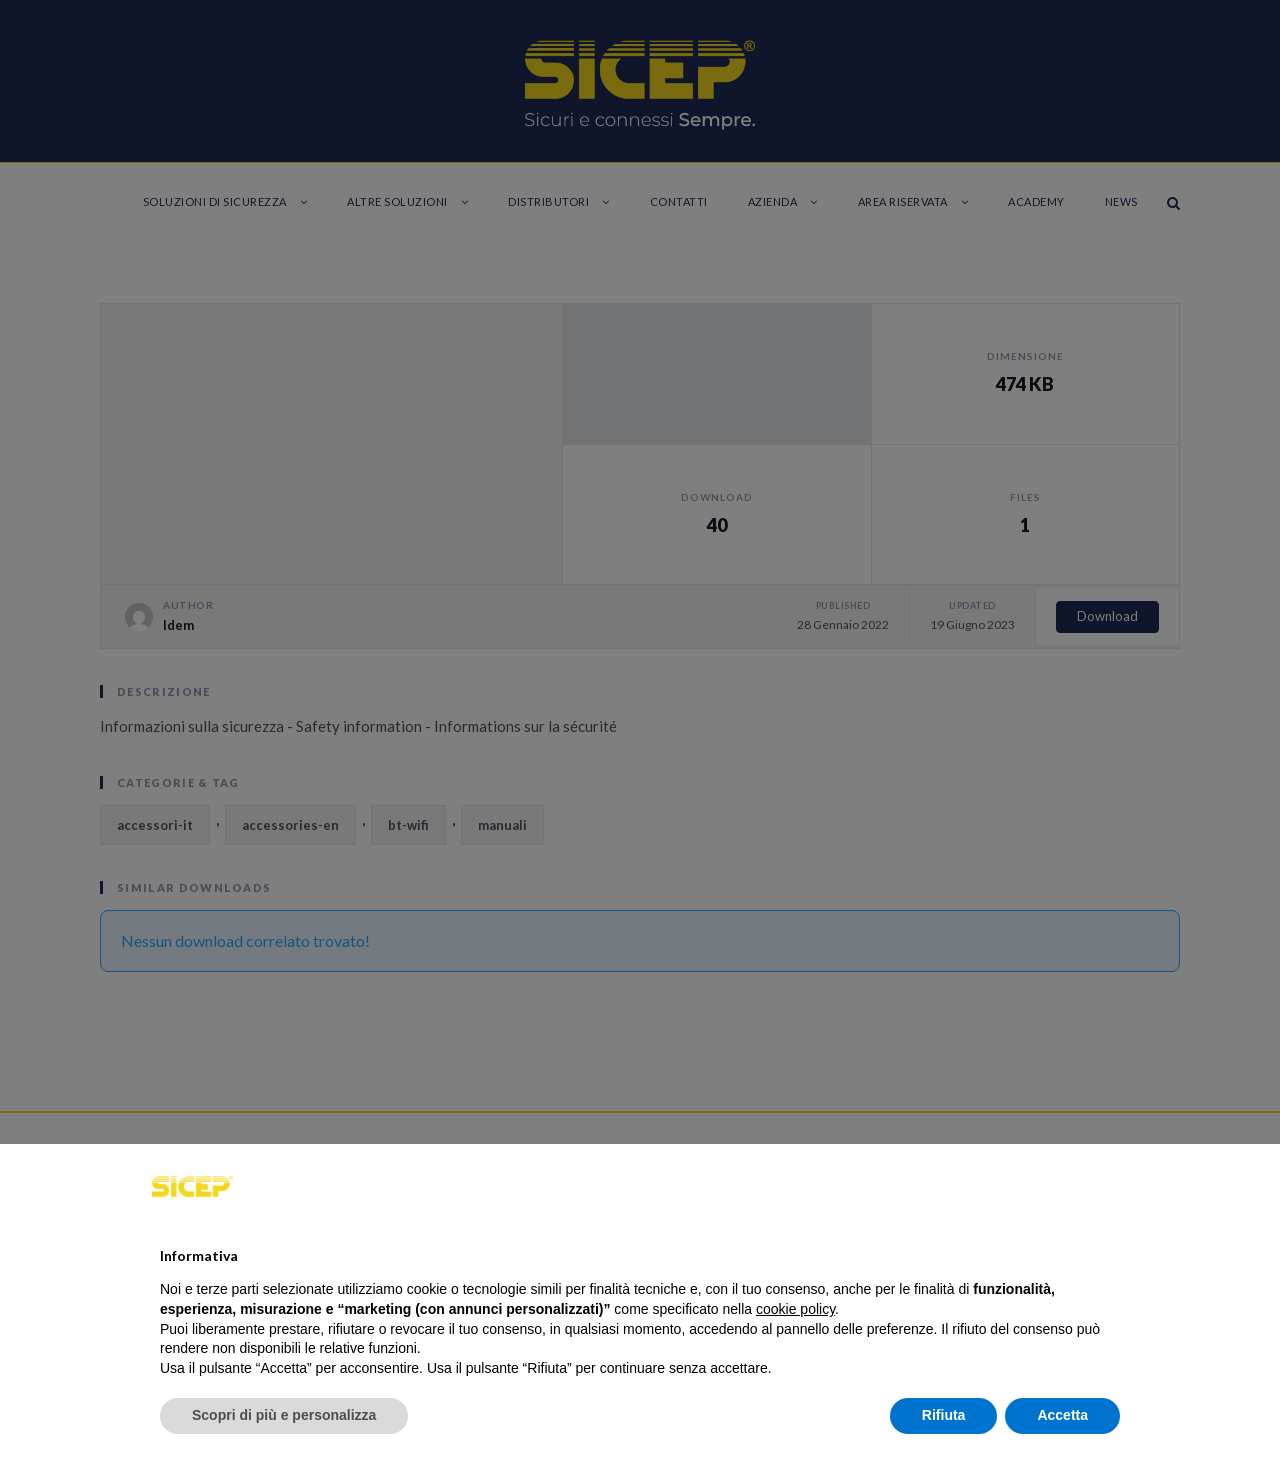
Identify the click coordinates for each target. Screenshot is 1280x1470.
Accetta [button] (1062, 1415)
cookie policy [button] (795, 1309)
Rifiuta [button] (944, 1415)
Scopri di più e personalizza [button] (284, 1415)
